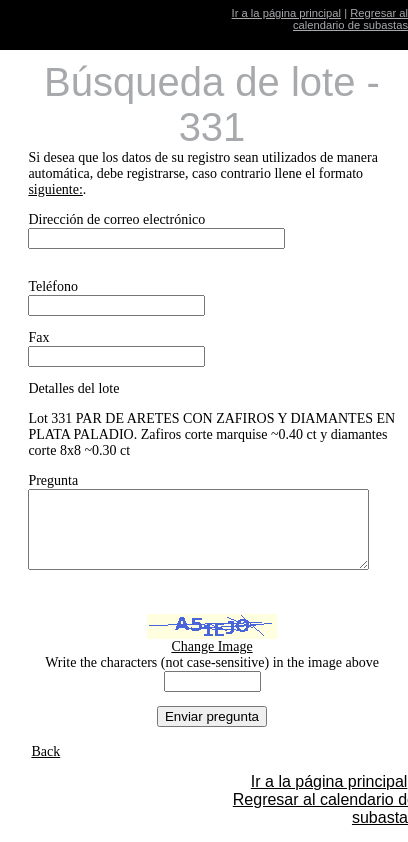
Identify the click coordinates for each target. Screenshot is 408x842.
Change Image (218, 661)
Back (45, 766)
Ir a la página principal (286, 13)
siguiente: (55, 189)
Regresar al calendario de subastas (350, 19)
